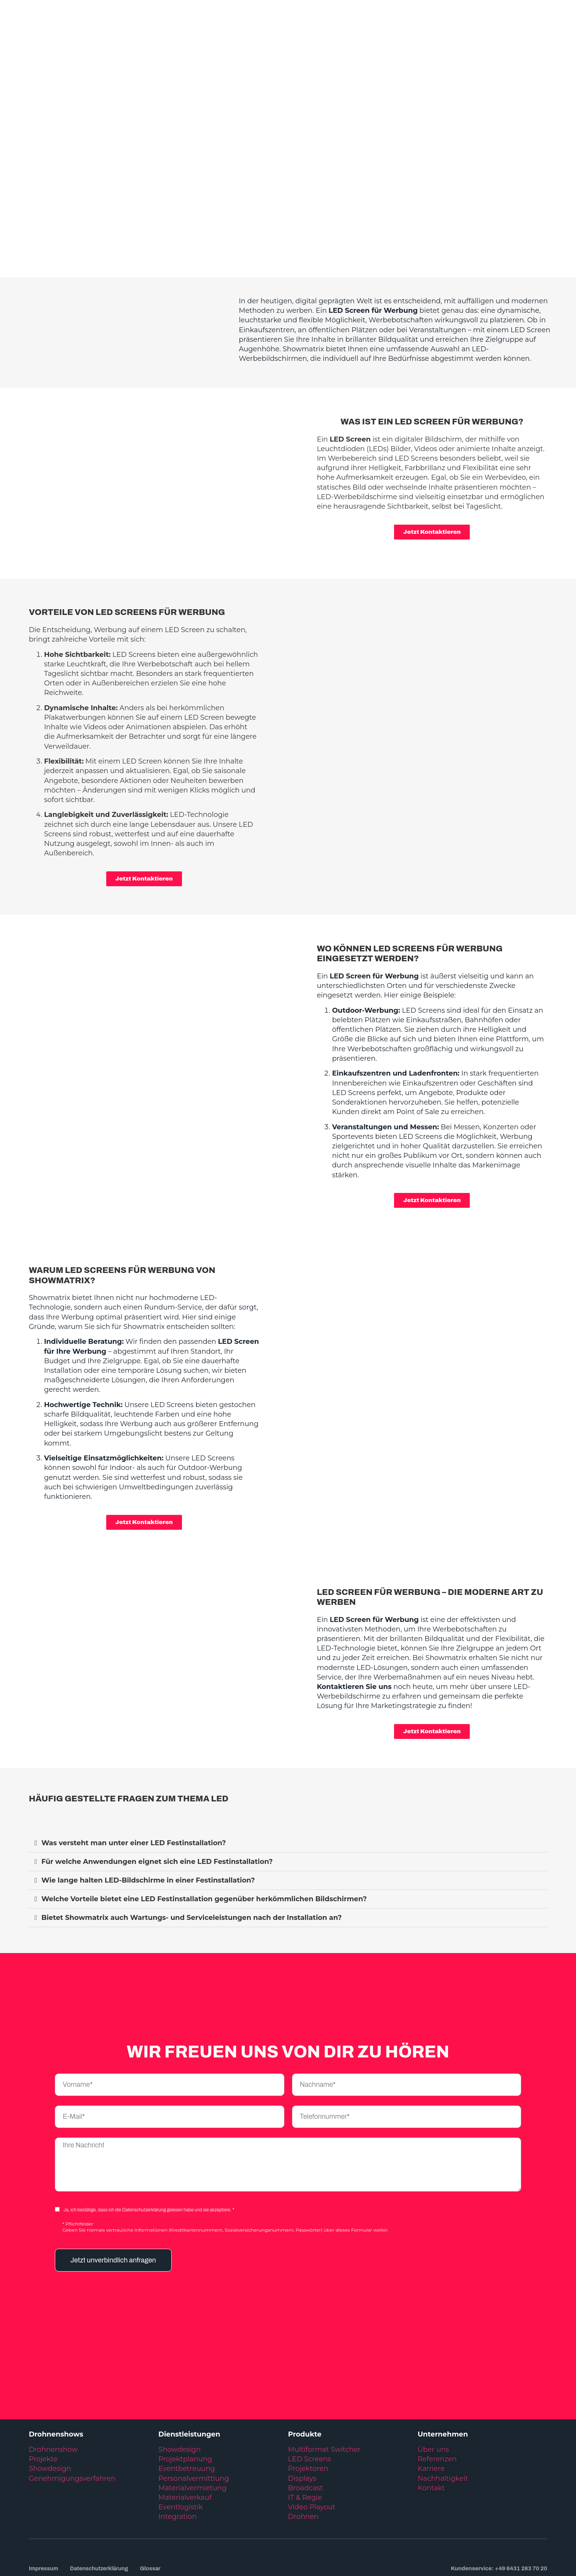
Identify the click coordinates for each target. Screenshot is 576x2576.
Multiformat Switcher (324, 2400)
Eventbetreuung (186, 2419)
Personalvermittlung (193, 2429)
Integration (177, 2467)
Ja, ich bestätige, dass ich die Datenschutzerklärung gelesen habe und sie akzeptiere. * (149, 2160)
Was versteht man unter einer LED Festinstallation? (133, 1793)
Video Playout (311, 2457)
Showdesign (50, 2419)
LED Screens (309, 2409)
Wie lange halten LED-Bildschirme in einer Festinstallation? (148, 1831)
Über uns (433, 2400)
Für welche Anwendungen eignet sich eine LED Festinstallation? (157, 1812)
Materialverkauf (185, 2448)
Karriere (431, 2419)
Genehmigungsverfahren (72, 2429)
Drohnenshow (53, 2400)
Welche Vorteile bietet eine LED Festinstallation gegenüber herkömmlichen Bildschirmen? (204, 1849)
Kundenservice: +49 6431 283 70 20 (499, 2519)
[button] (288, 1793)
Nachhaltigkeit (443, 2429)
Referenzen (437, 2409)
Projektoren (308, 2419)
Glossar (154, 2519)
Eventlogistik (180, 2457)
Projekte (43, 2409)
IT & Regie (305, 2448)
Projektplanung (185, 2409)
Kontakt (431, 2438)
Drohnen (303, 2467)
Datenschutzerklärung (101, 2519)
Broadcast (305, 2438)
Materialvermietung (193, 2438)
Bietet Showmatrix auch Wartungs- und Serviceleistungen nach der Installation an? (191, 1868)
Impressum (44, 2519)
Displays (302, 2429)
